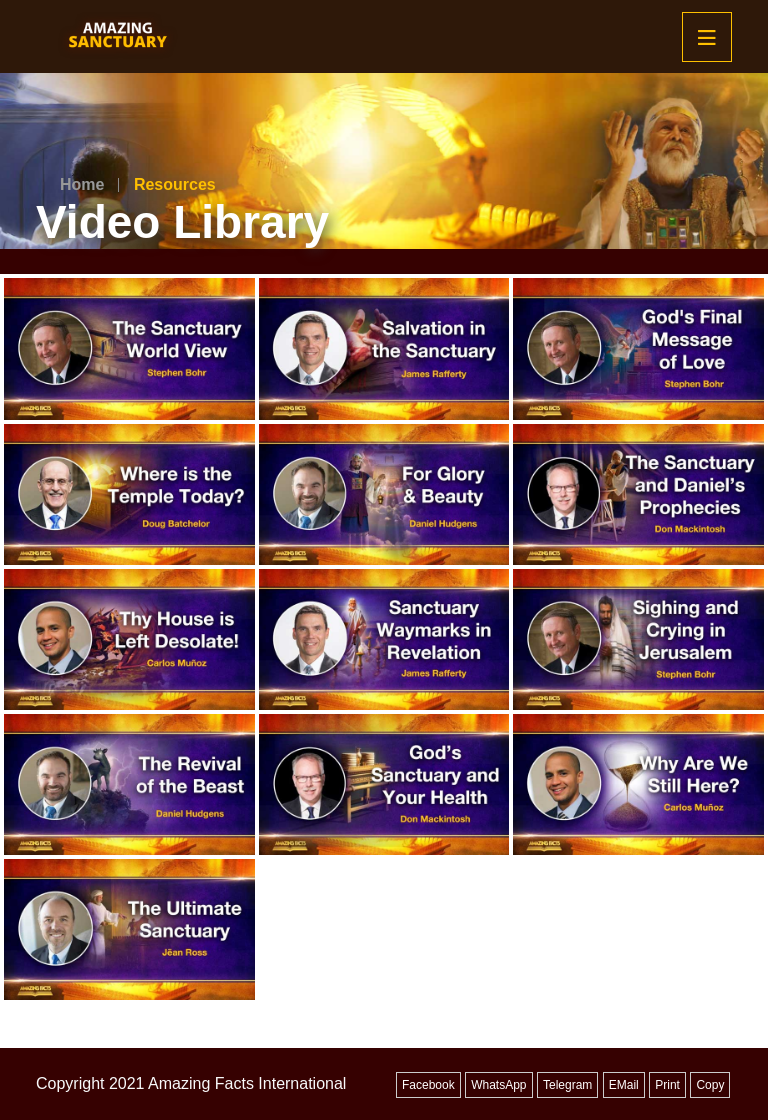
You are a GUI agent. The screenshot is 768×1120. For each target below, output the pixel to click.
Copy (710, 1085)
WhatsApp (498, 1085)
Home (82, 184)
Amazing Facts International (247, 1083)
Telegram (567, 1085)
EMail (624, 1085)
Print (667, 1085)
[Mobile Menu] (707, 37)
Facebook (428, 1085)
